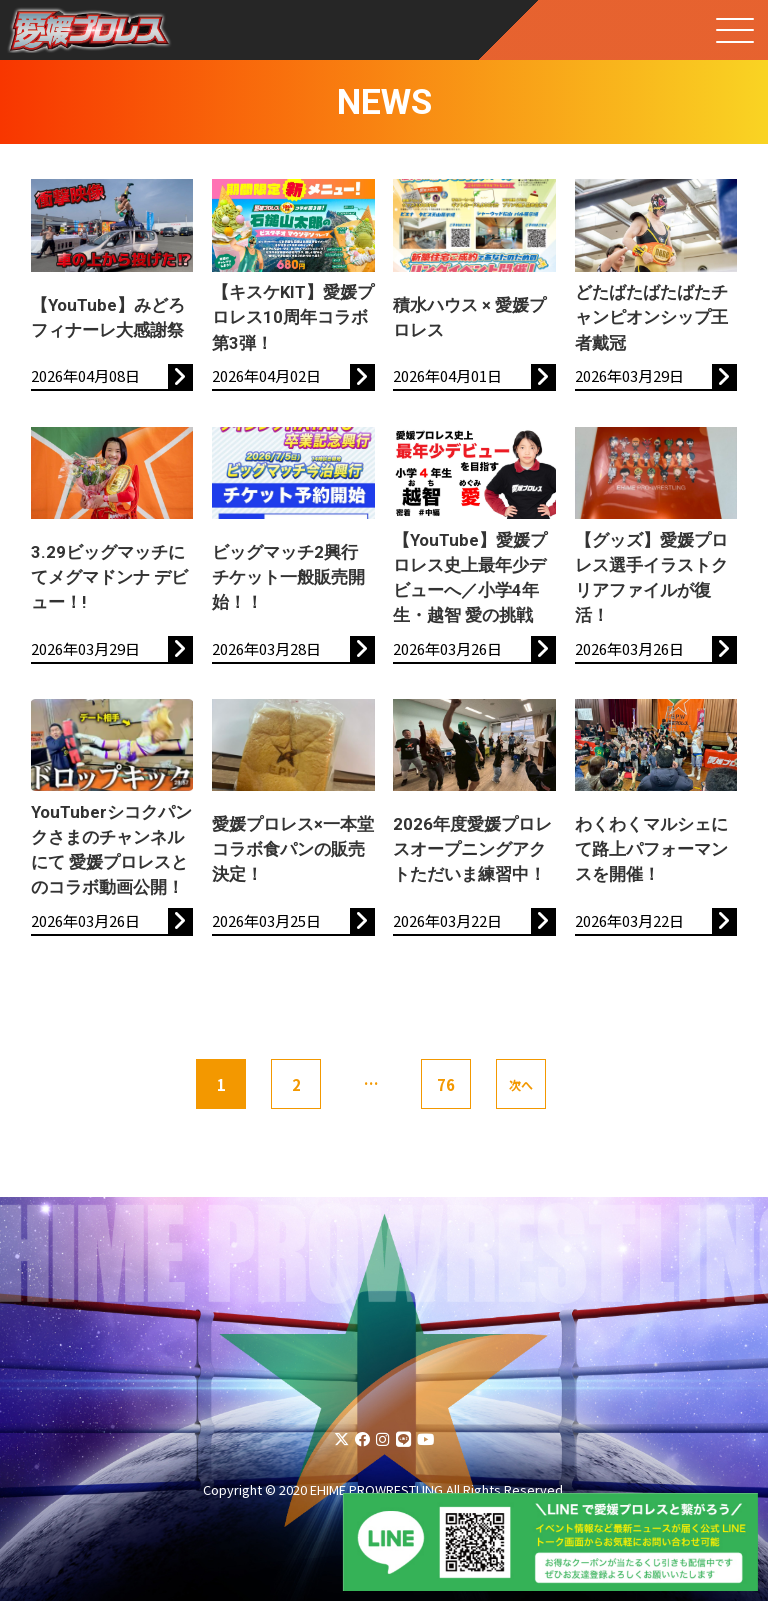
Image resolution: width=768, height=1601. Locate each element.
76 (446, 1084)
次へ (521, 1084)
